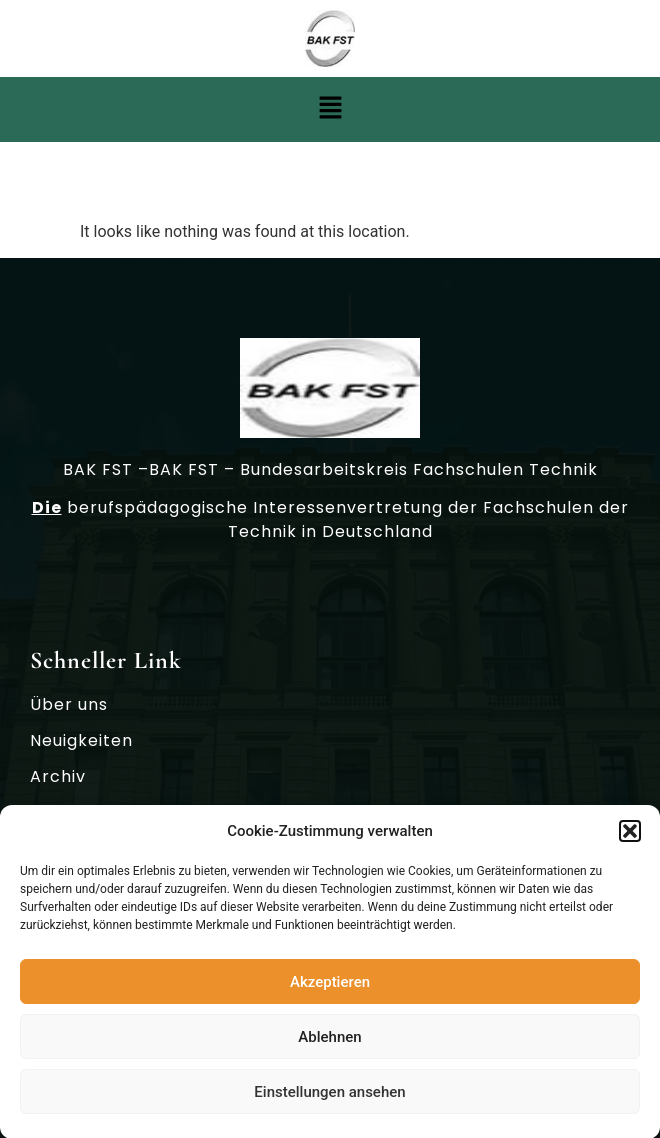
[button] (630, 836)
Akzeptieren (330, 986)
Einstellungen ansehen (329, 1096)
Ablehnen (329, 1041)
